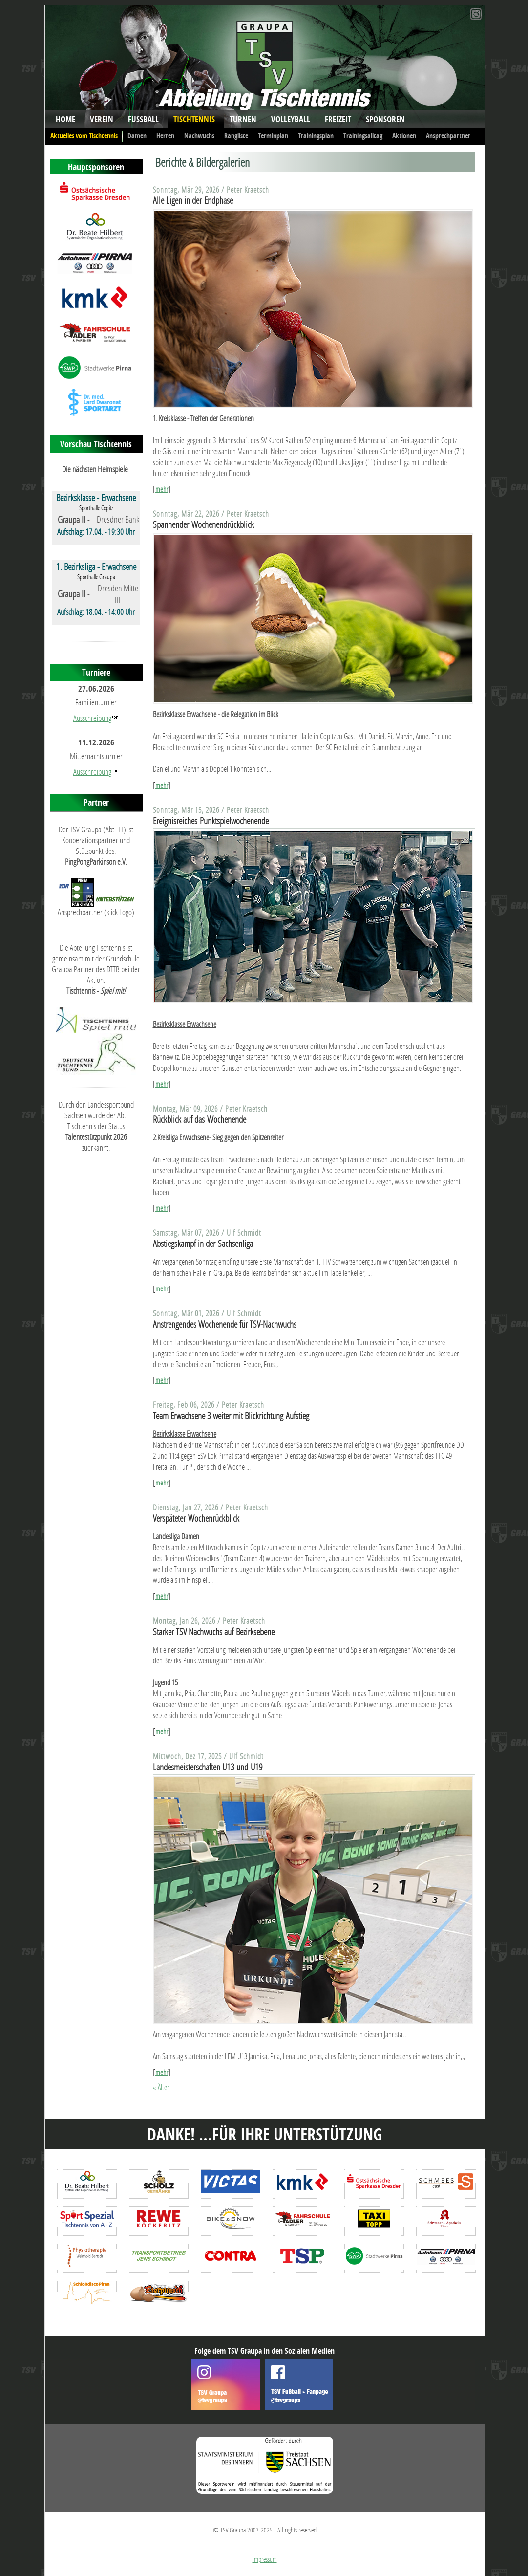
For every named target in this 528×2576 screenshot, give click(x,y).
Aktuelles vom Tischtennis (84, 135)
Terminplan (273, 135)
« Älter (161, 2087)
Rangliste (236, 135)
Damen (137, 135)
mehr (161, 489)
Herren (165, 135)
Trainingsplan (316, 135)
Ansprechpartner (448, 135)
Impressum (265, 2559)
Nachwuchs (199, 135)
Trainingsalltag (362, 135)
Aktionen (404, 135)
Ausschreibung (92, 718)
